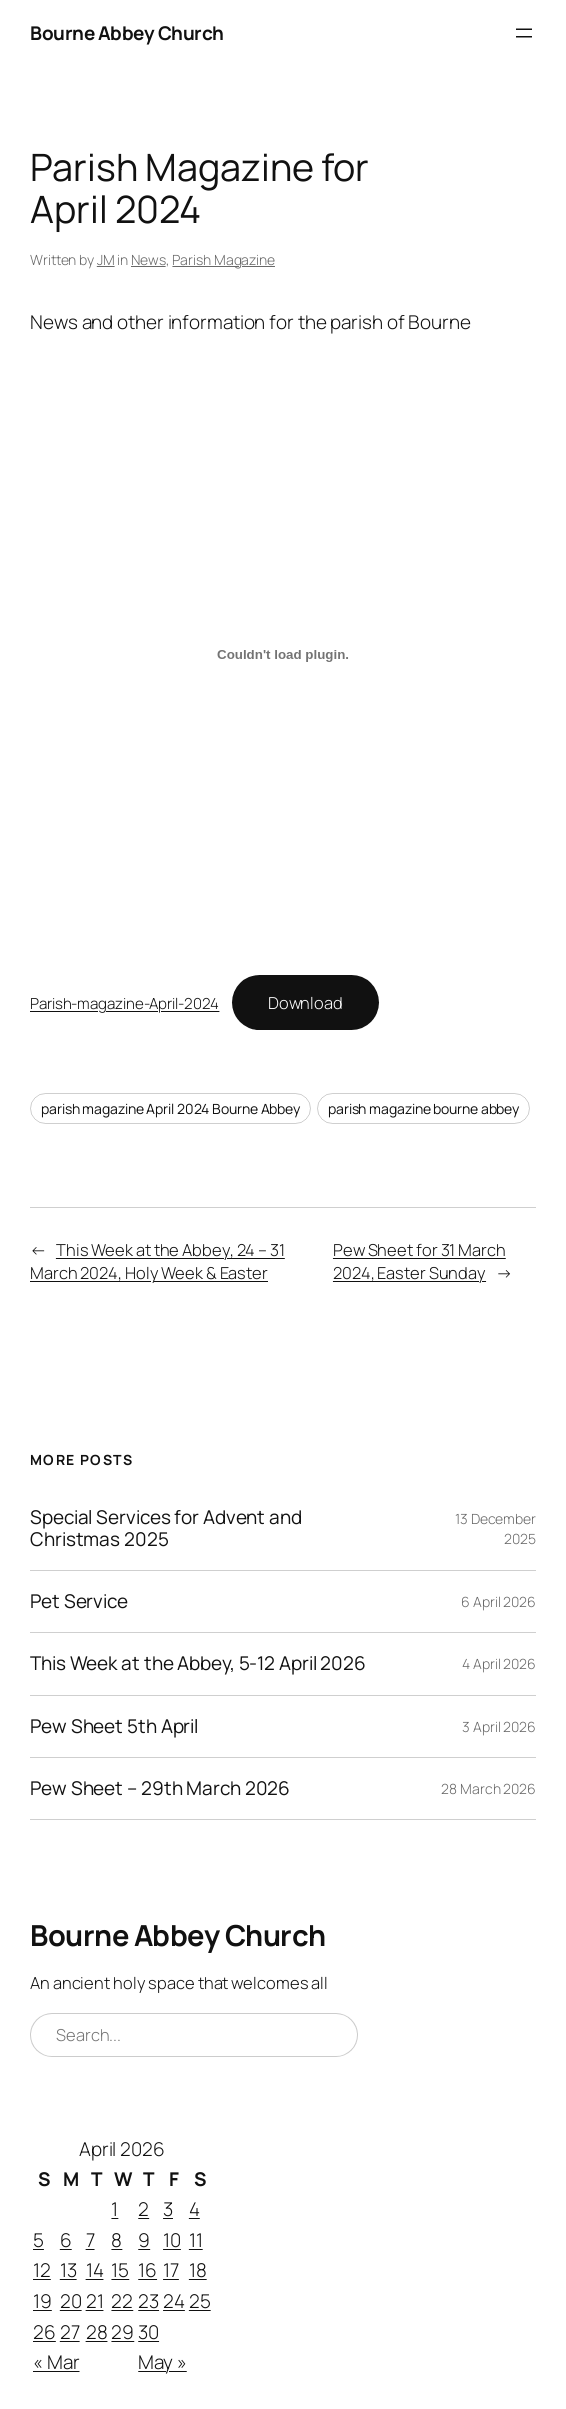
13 (68, 2271)
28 (97, 2332)
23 (148, 2301)
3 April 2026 (499, 1726)
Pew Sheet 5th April (114, 1726)
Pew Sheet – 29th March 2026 (160, 1788)
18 (198, 2271)
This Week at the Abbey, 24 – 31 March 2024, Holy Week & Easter (157, 1261)
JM (106, 259)
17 (171, 2271)
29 (122, 2332)
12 (42, 2271)
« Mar (56, 2362)
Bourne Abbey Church (127, 33)
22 (122, 2301)
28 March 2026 (488, 1788)
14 (95, 2271)
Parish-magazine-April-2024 (124, 1003)
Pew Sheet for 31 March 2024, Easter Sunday (419, 1261)
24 (174, 2301)
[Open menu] (524, 33)
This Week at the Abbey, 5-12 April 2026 (198, 1663)
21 (95, 2301)
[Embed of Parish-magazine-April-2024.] (283, 655)
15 (120, 2271)
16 (147, 2271)
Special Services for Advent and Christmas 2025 (166, 1528)
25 (200, 2301)
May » (162, 2362)
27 (70, 2332)
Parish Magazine (223, 259)
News (148, 259)
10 (172, 2240)
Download (305, 1002)
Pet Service (79, 1601)
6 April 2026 (498, 1601)
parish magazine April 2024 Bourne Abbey (170, 1108)
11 (196, 2240)
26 (44, 2332)
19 (42, 2301)
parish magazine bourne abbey (423, 1108)
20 (71, 2301)
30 (148, 2332)
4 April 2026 (499, 1663)
